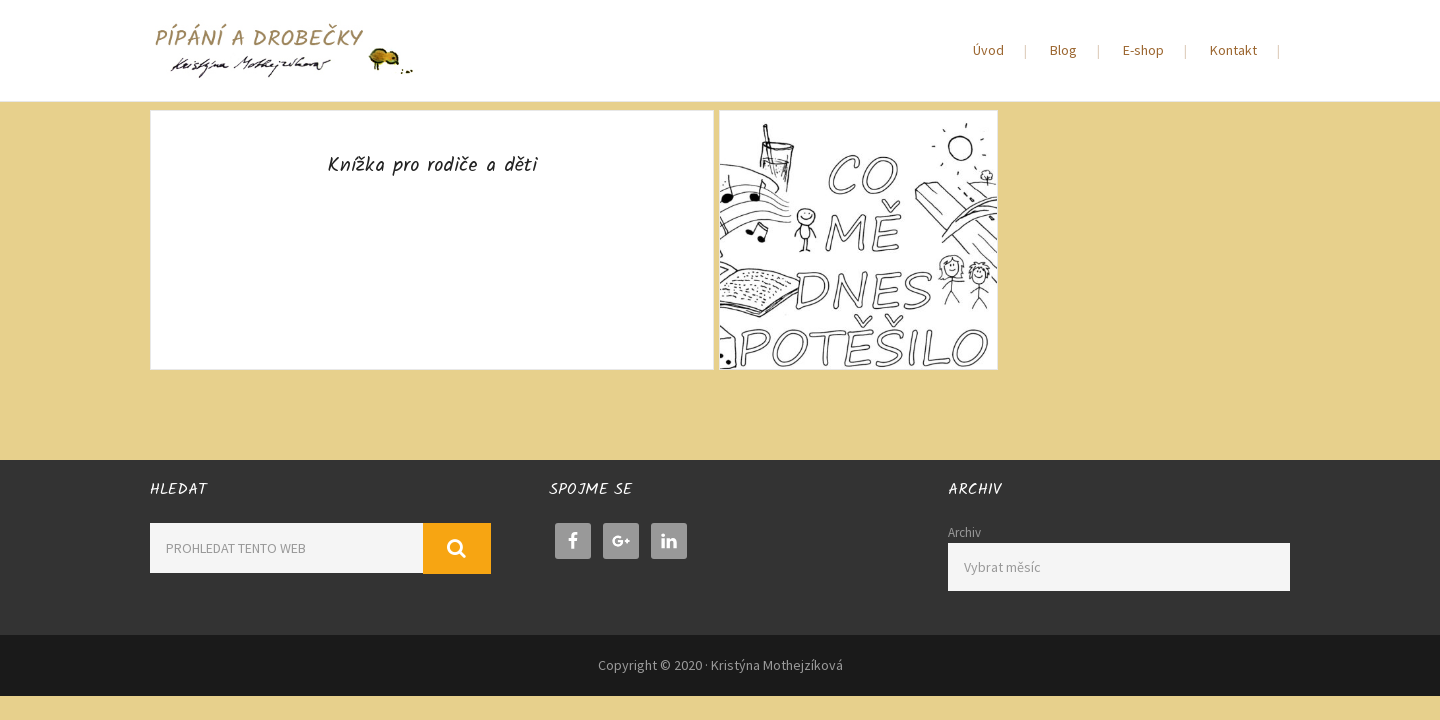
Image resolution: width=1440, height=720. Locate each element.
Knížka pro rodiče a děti (432, 166)
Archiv (964, 532)
